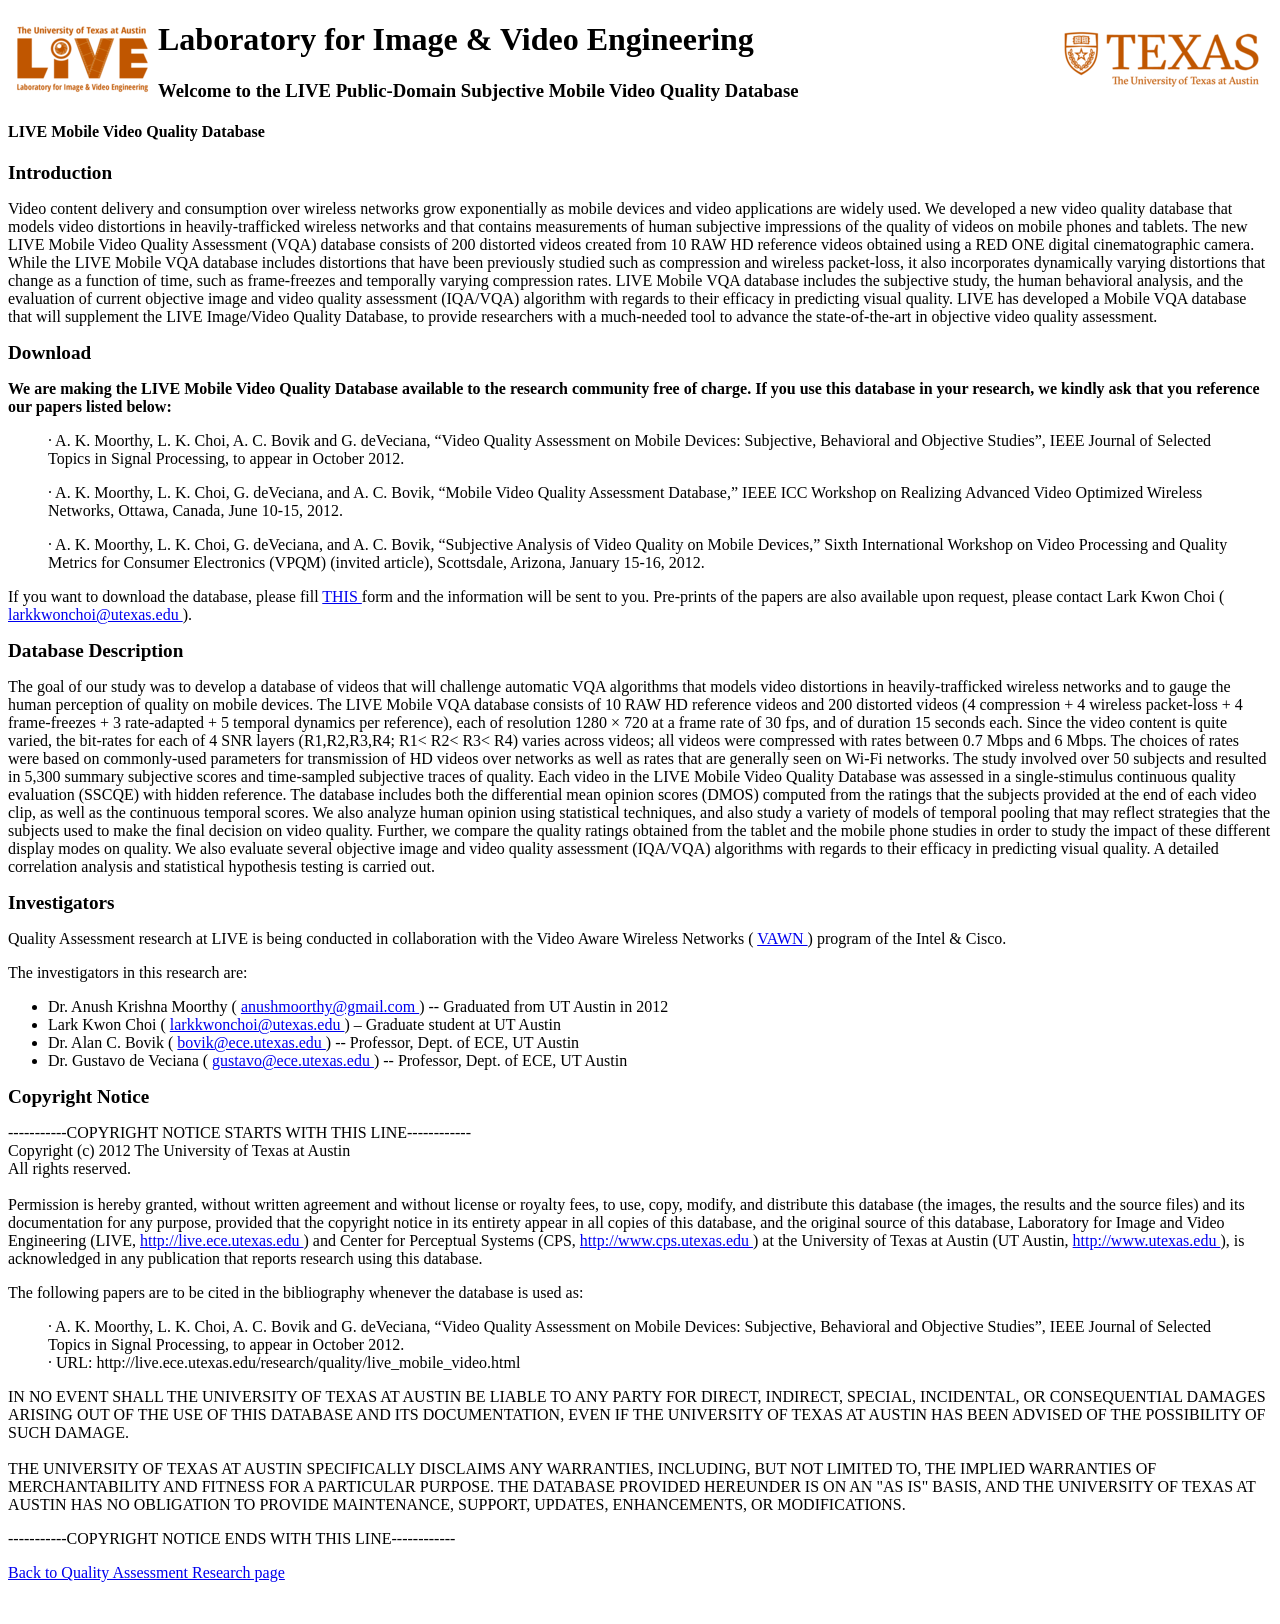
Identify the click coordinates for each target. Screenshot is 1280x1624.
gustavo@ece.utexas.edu (293, 1060)
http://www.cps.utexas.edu (666, 1240)
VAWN (782, 938)
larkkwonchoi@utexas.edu (95, 614)
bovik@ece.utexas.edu (251, 1042)
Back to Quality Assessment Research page (146, 1572)
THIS (342, 596)
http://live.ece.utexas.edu (222, 1240)
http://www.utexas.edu (1147, 1240)
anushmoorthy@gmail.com (330, 1006)
